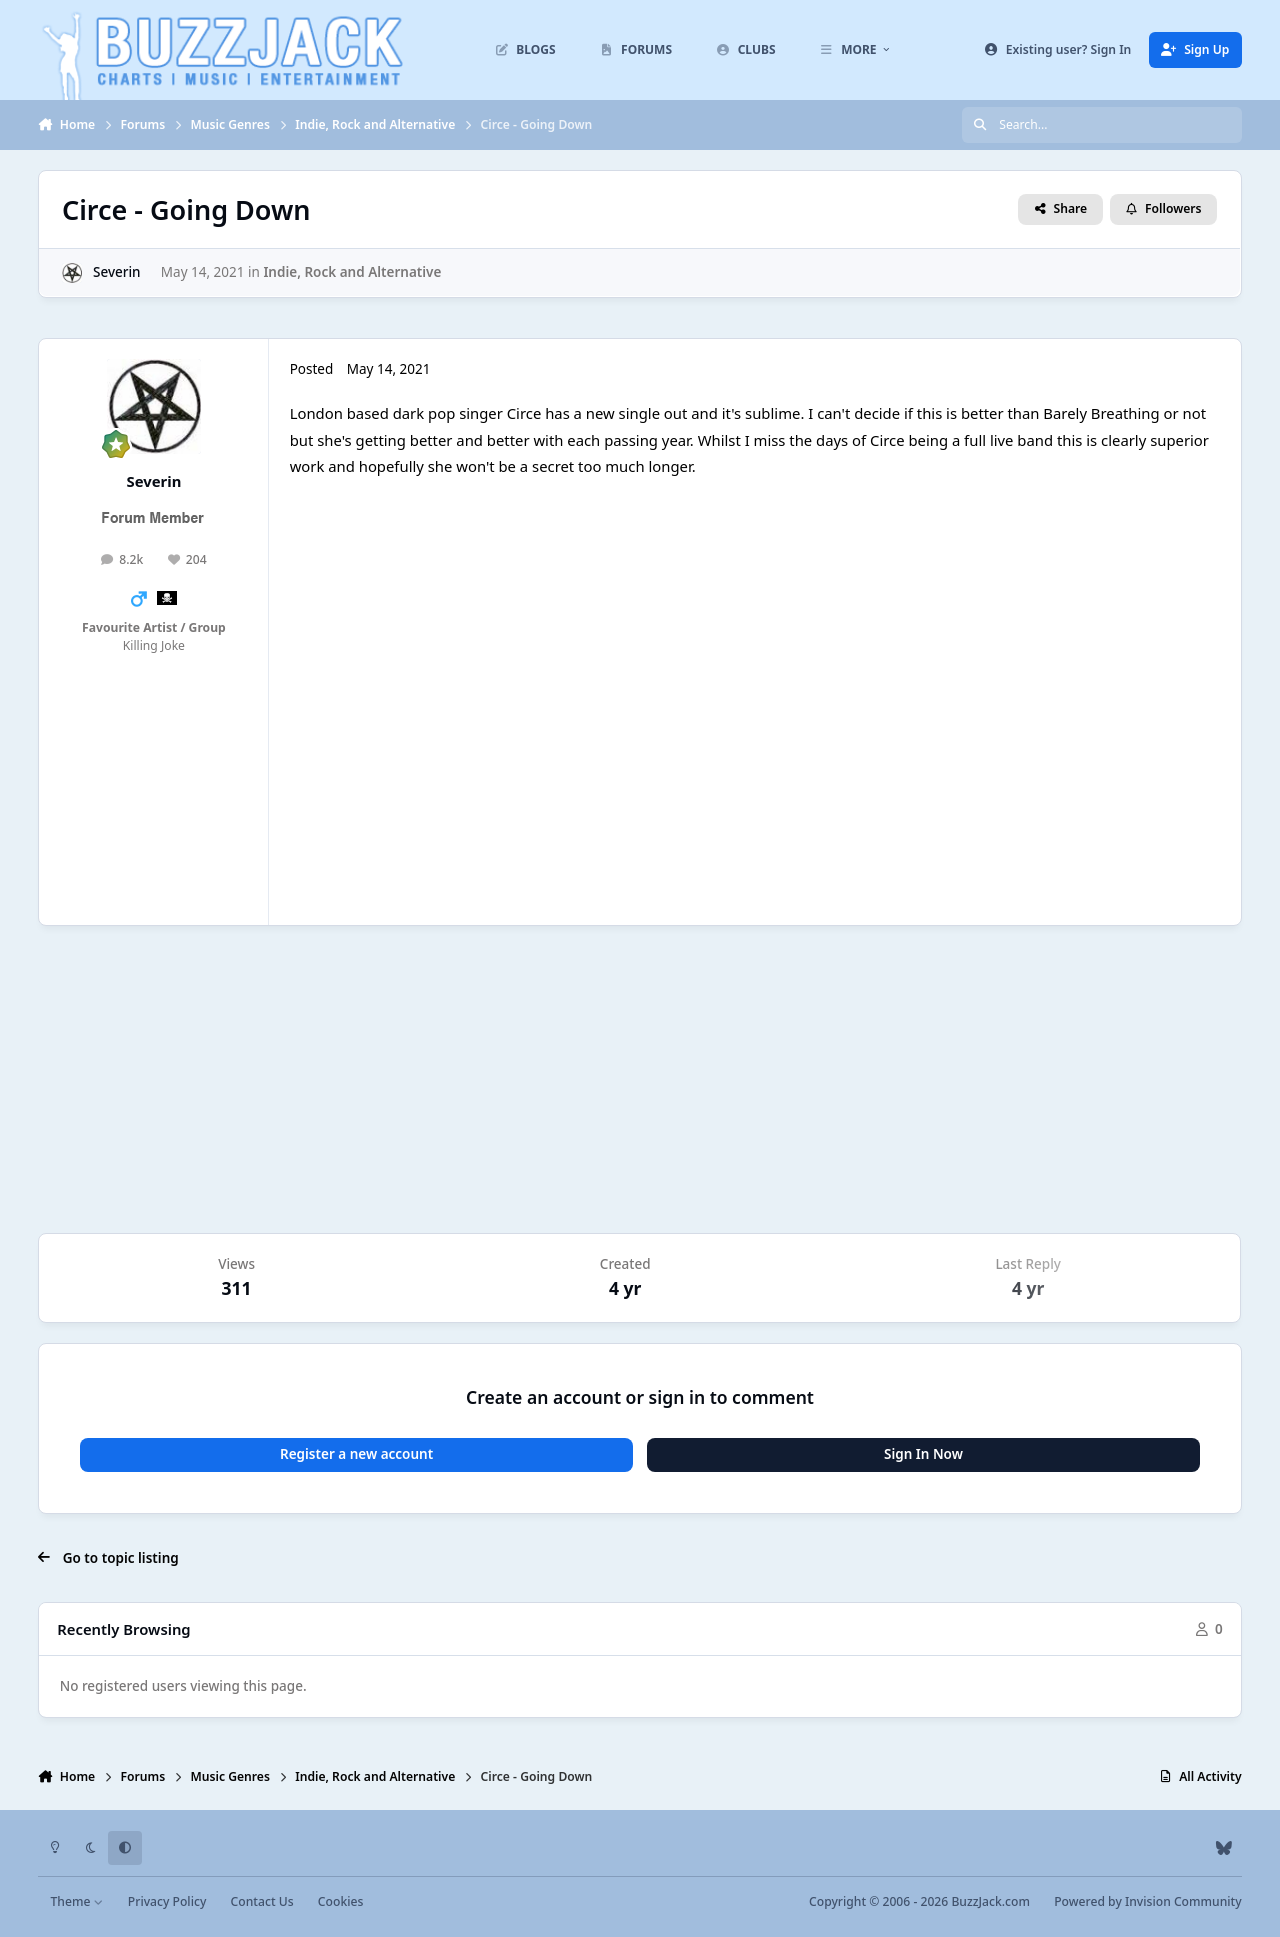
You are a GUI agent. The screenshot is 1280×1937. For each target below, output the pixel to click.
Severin (117, 272)
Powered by (1147, 1901)
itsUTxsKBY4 (540, 702)
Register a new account (356, 1454)
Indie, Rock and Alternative (353, 272)
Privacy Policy (167, 1901)
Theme (77, 1901)
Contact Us (262, 1901)
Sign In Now (923, 1454)
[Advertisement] (640, 1079)
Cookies (340, 1901)
